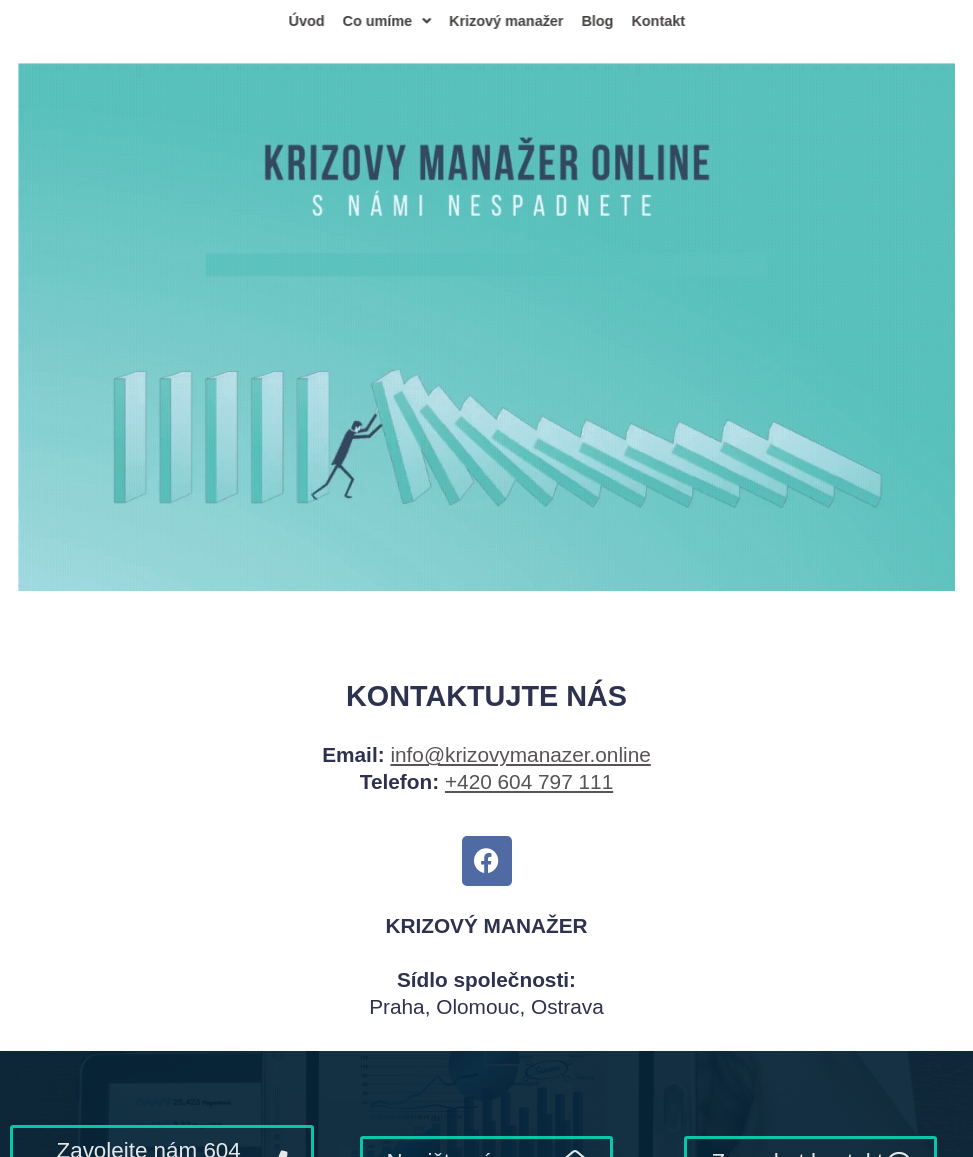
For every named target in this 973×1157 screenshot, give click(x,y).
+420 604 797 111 (529, 781)
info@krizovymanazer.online (520, 754)
